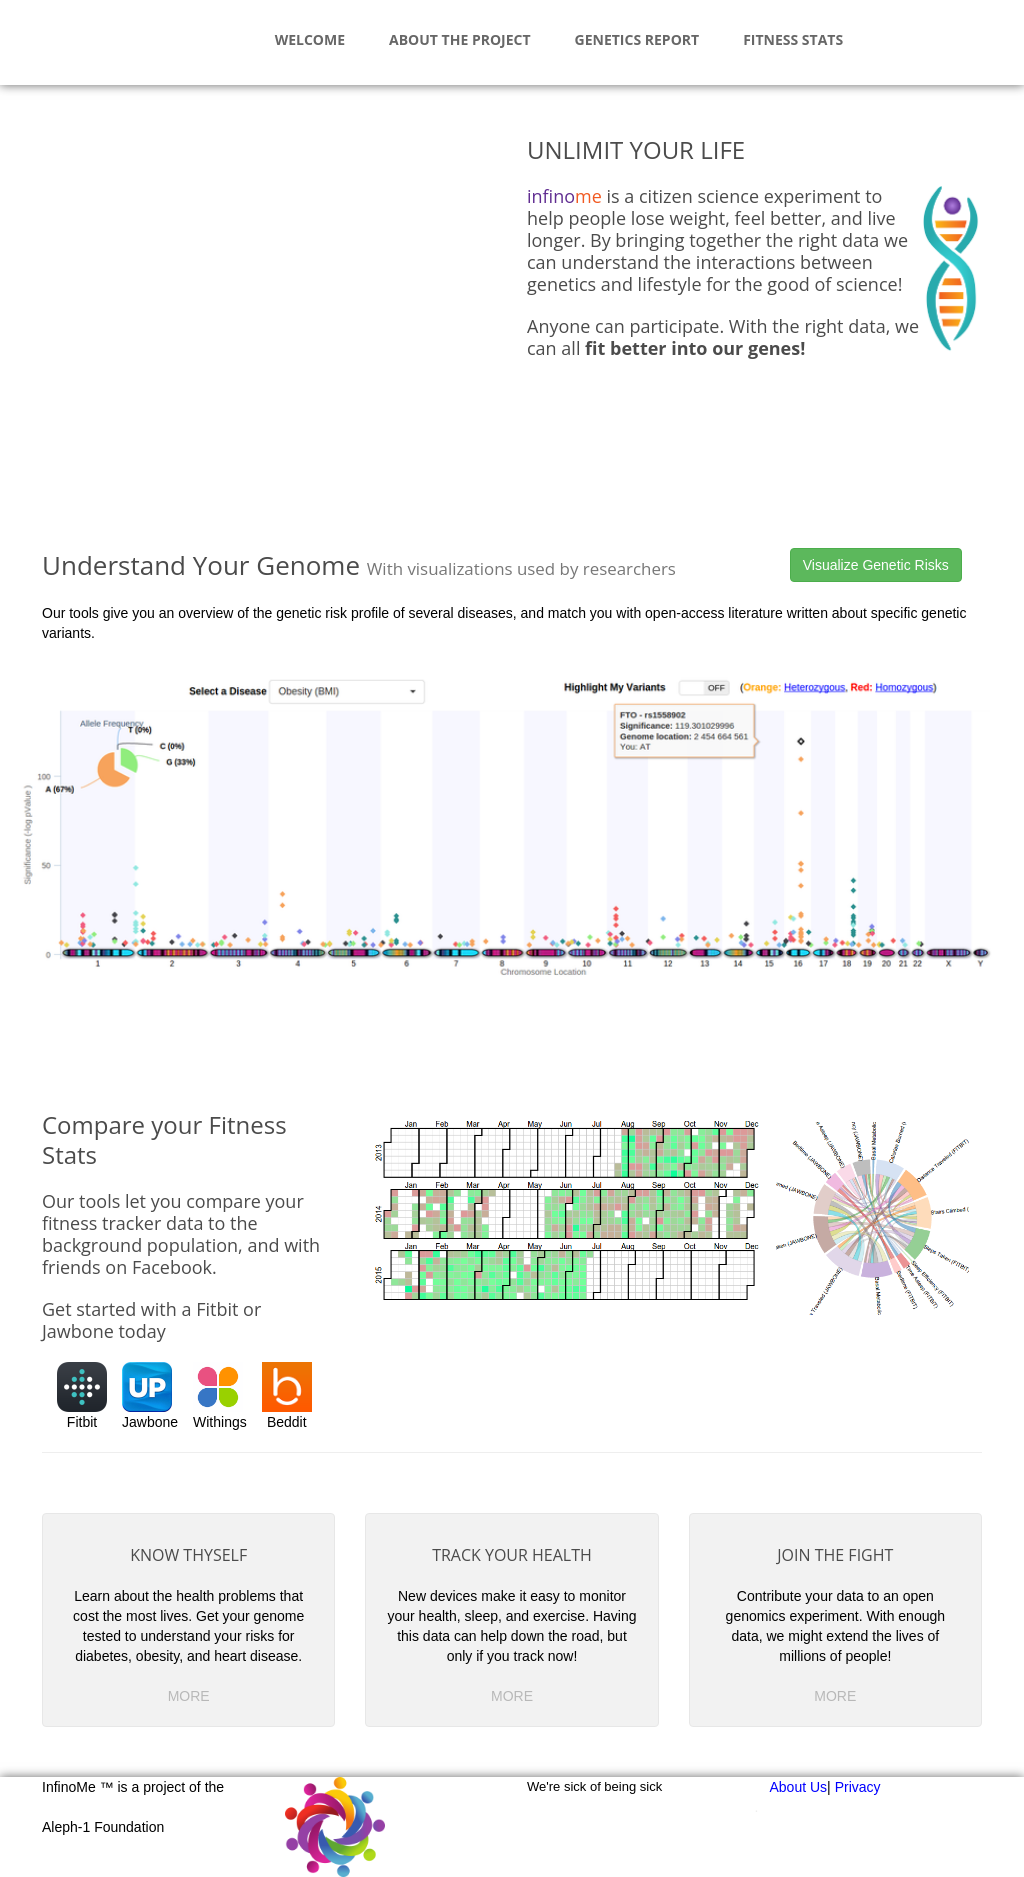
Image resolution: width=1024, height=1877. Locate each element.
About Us (799, 1787)
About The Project (460, 39)
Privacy (858, 1787)
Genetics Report (637, 39)
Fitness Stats (793, 39)
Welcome (310, 39)
